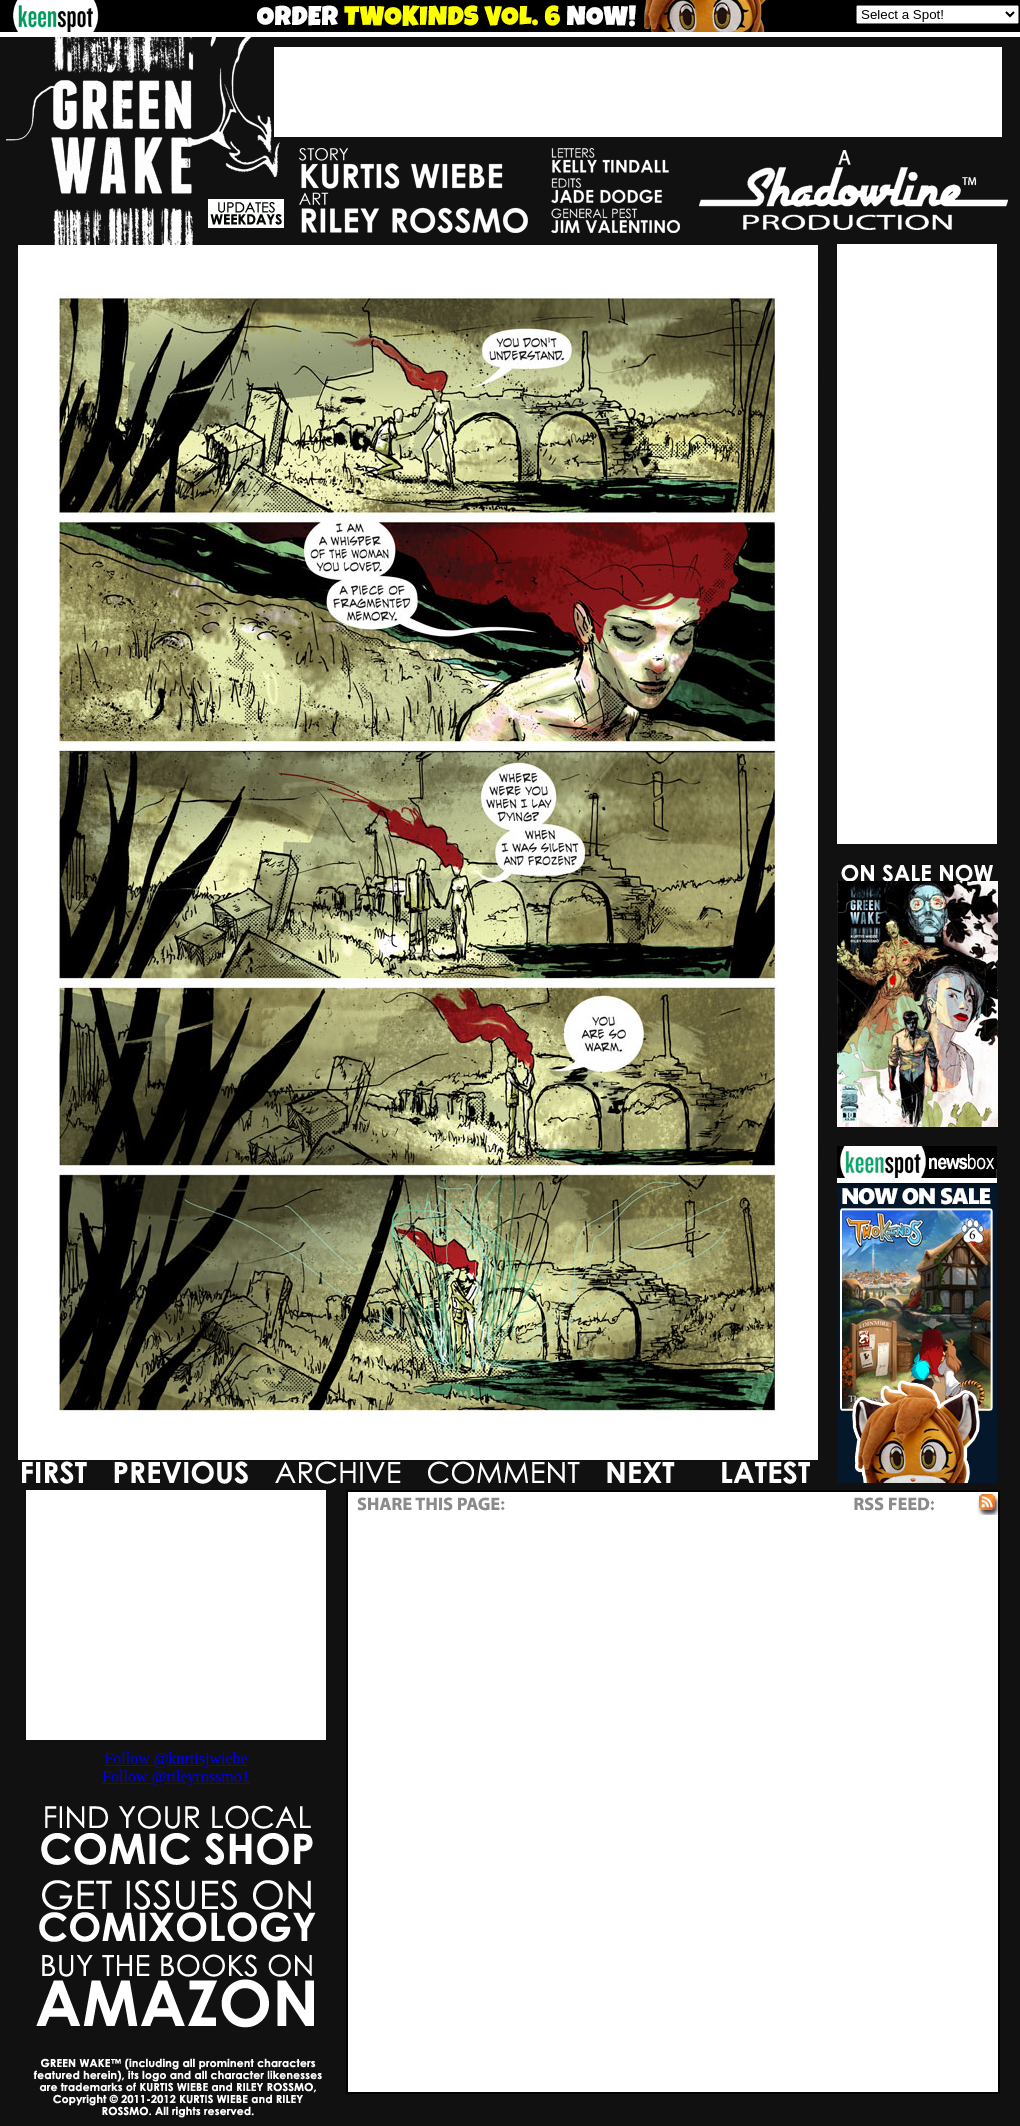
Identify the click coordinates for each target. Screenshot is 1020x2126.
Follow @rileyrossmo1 (176, 1776)
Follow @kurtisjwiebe (175, 1758)
